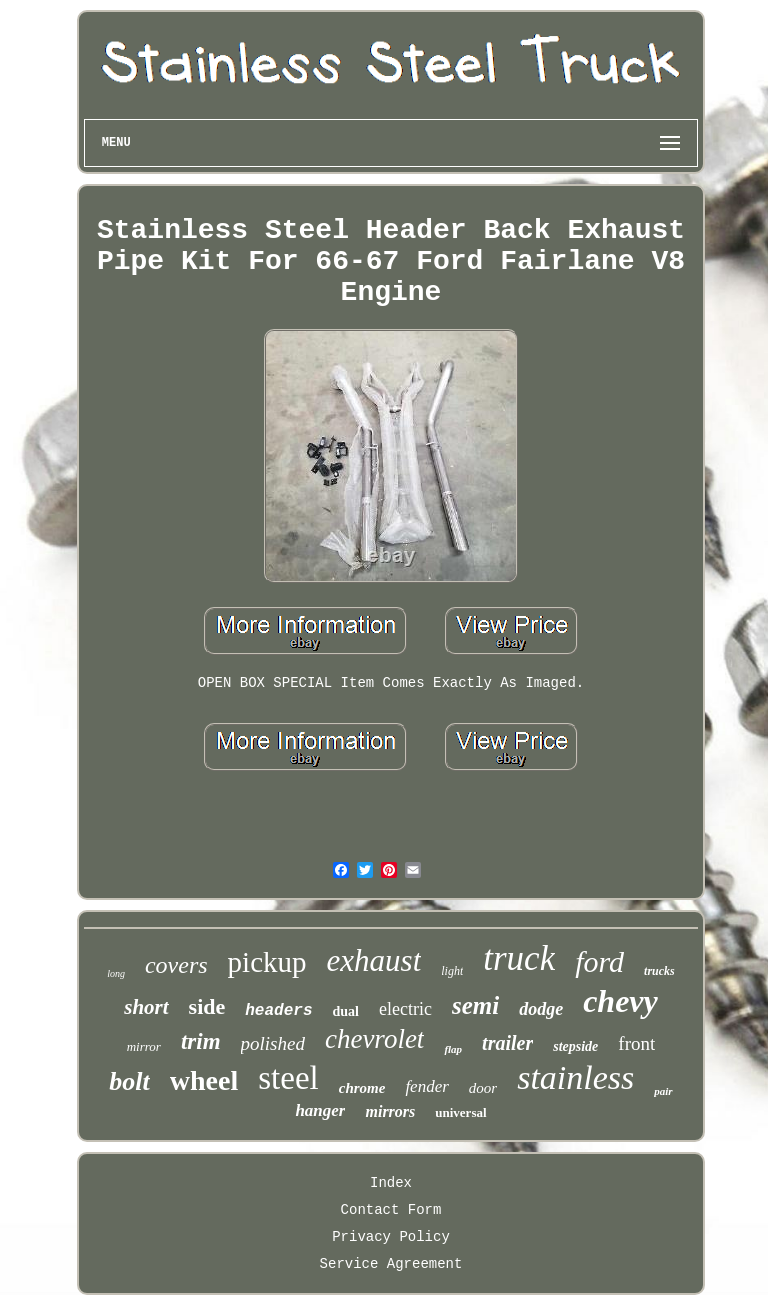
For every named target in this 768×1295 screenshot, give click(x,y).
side (207, 1006)
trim (201, 1041)
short (146, 1007)
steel (288, 1078)
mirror (144, 1046)
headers (278, 1011)
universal (460, 1112)
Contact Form (391, 1210)
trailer (507, 1043)
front (636, 1043)
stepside (575, 1046)
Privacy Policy (391, 1237)
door (483, 1088)
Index (391, 1183)
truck (519, 958)
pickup (267, 962)
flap (453, 1049)
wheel (204, 1080)
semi (475, 1005)
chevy (620, 1001)
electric (405, 1009)
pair (663, 1091)
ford (599, 961)
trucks (659, 971)
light (452, 971)
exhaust (374, 960)
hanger (320, 1110)
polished (273, 1043)
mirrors (390, 1111)
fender (426, 1086)
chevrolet (374, 1039)
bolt (129, 1081)
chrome (362, 1088)
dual (345, 1011)
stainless (575, 1077)
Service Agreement (391, 1264)
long (116, 973)
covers (176, 965)
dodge (541, 1009)
